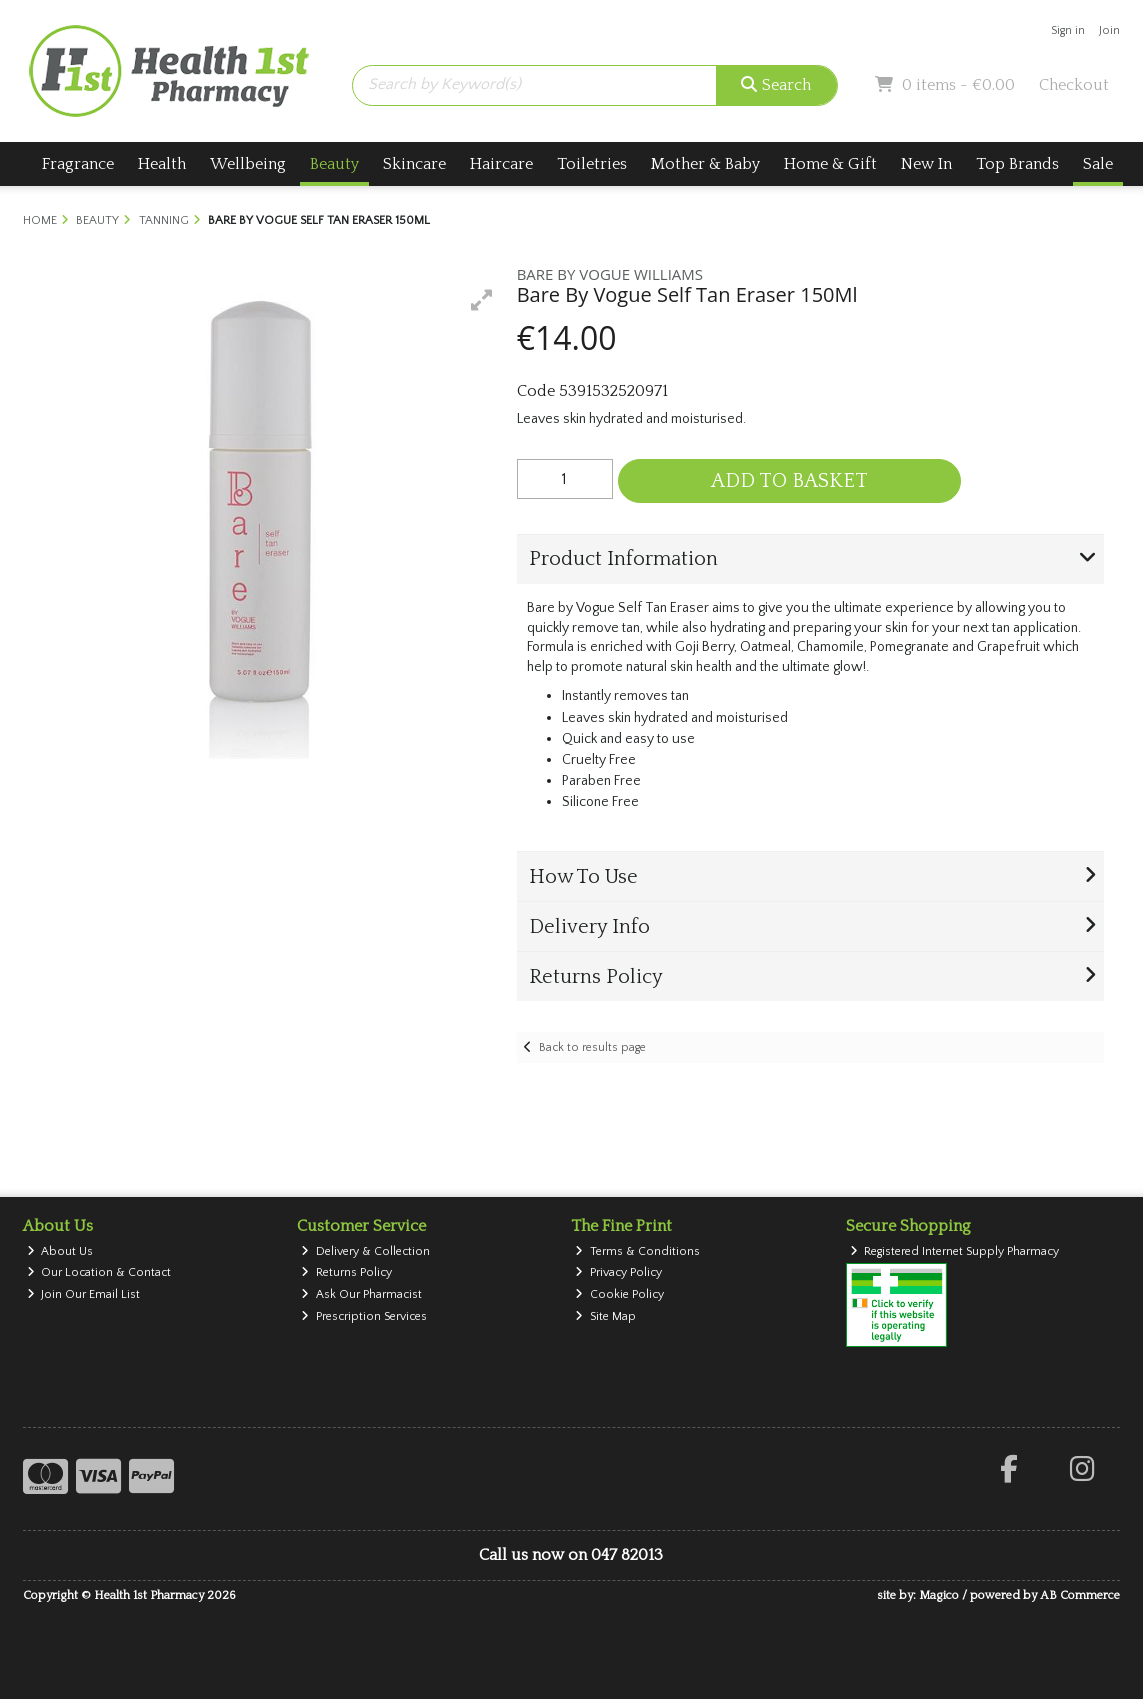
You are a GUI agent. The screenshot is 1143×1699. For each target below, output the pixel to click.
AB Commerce (1080, 1595)
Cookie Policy (619, 1294)
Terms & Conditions (637, 1251)
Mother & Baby (705, 164)
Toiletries (592, 164)
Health (162, 164)
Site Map (605, 1316)
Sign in (1068, 30)
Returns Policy (346, 1272)
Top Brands (1017, 164)
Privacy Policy (618, 1272)
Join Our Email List (84, 1294)
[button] (482, 300)
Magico (939, 1595)
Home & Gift (830, 164)
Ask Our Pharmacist (361, 1294)
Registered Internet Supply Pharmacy (955, 1251)
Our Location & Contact (99, 1272)
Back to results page (592, 1047)
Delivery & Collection (365, 1251)
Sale (1098, 164)
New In (926, 164)
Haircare (501, 164)
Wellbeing (248, 164)
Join (1109, 30)
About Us (60, 1251)
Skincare (414, 164)
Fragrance (78, 164)
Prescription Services (364, 1316)
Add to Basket (789, 481)
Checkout (1074, 85)
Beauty (334, 164)
